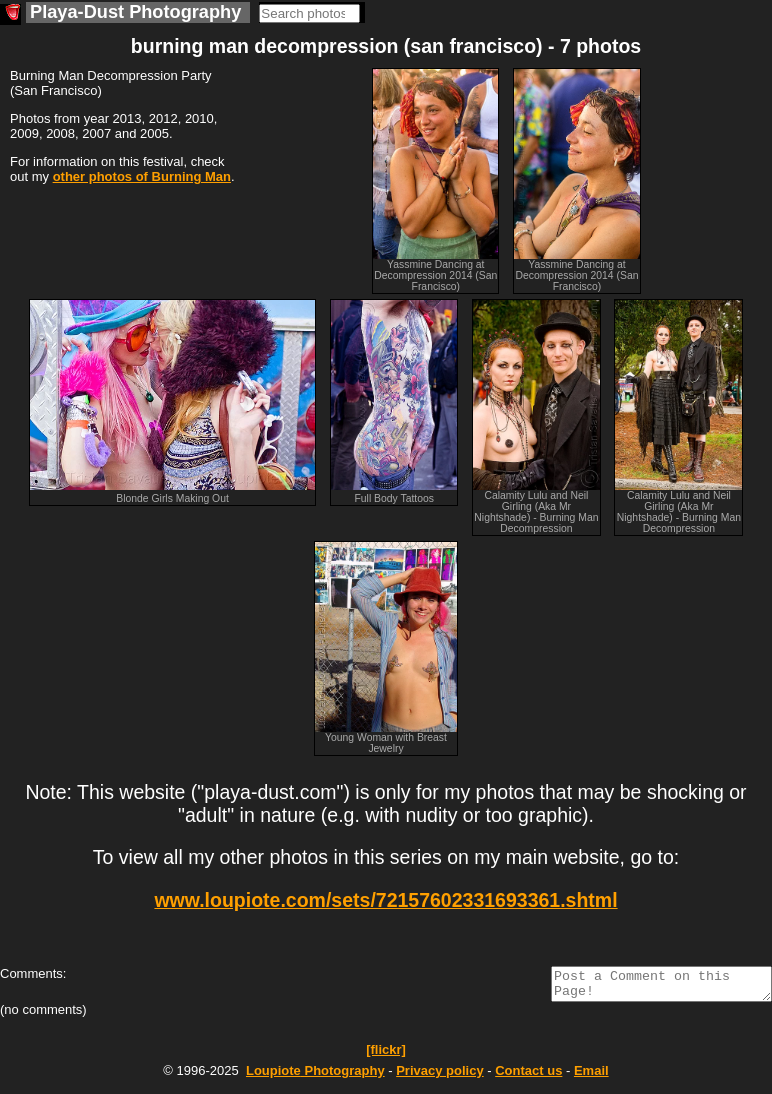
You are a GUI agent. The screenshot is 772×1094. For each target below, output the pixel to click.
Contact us (528, 1076)
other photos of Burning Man (142, 176)
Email (591, 1076)
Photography (315, 1076)
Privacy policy (439, 1076)
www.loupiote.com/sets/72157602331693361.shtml (385, 900)
